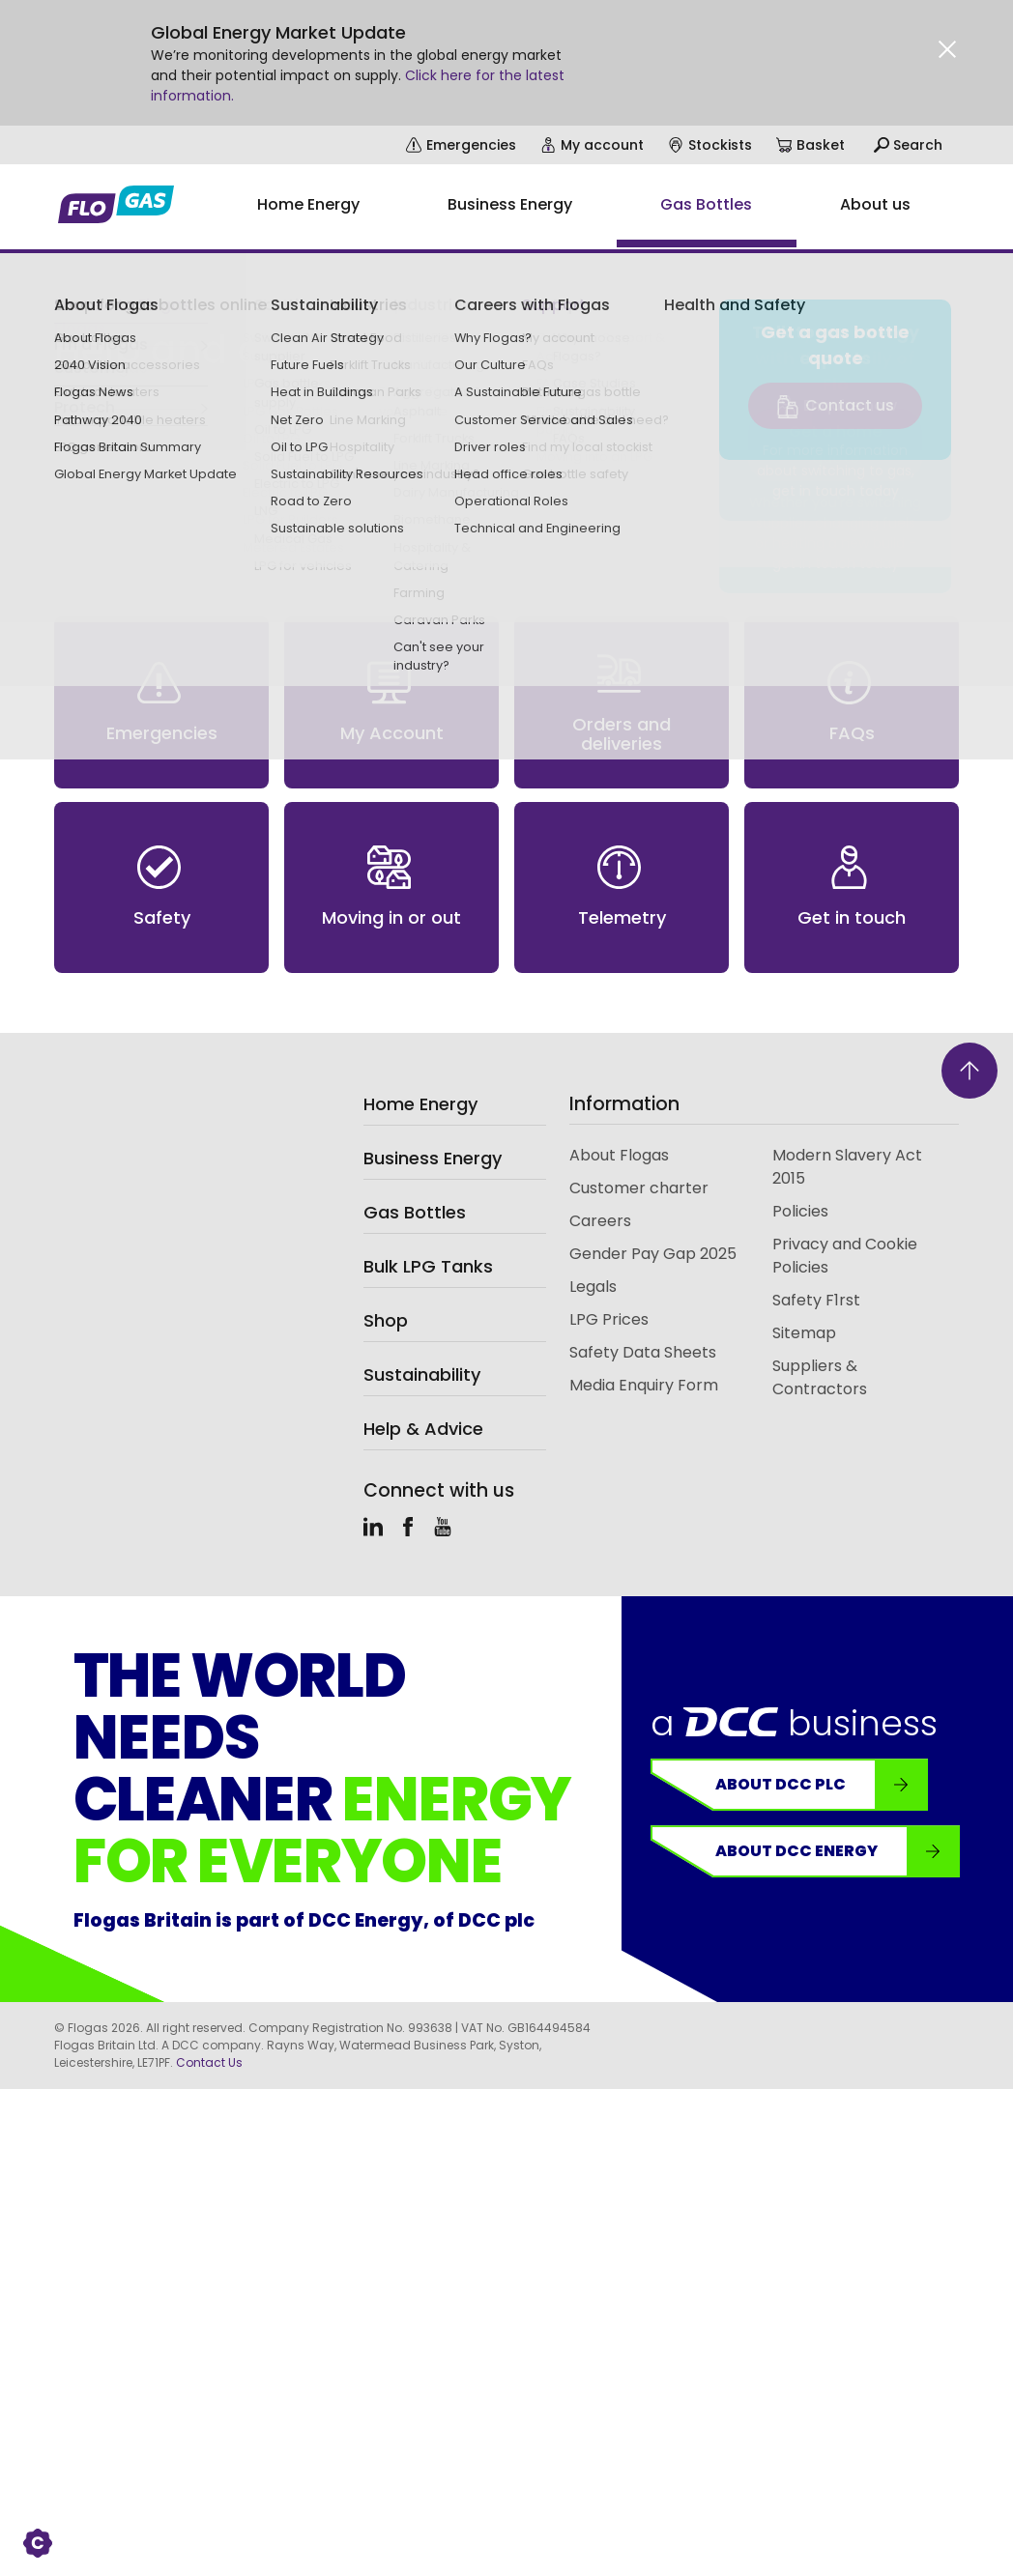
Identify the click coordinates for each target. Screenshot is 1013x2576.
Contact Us (209, 2062)
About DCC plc (820, 1785)
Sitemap (804, 1333)
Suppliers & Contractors (819, 1377)
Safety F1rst (816, 1300)
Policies (800, 1211)
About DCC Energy (836, 1851)
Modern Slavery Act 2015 (847, 1166)
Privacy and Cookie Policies (844, 1255)
